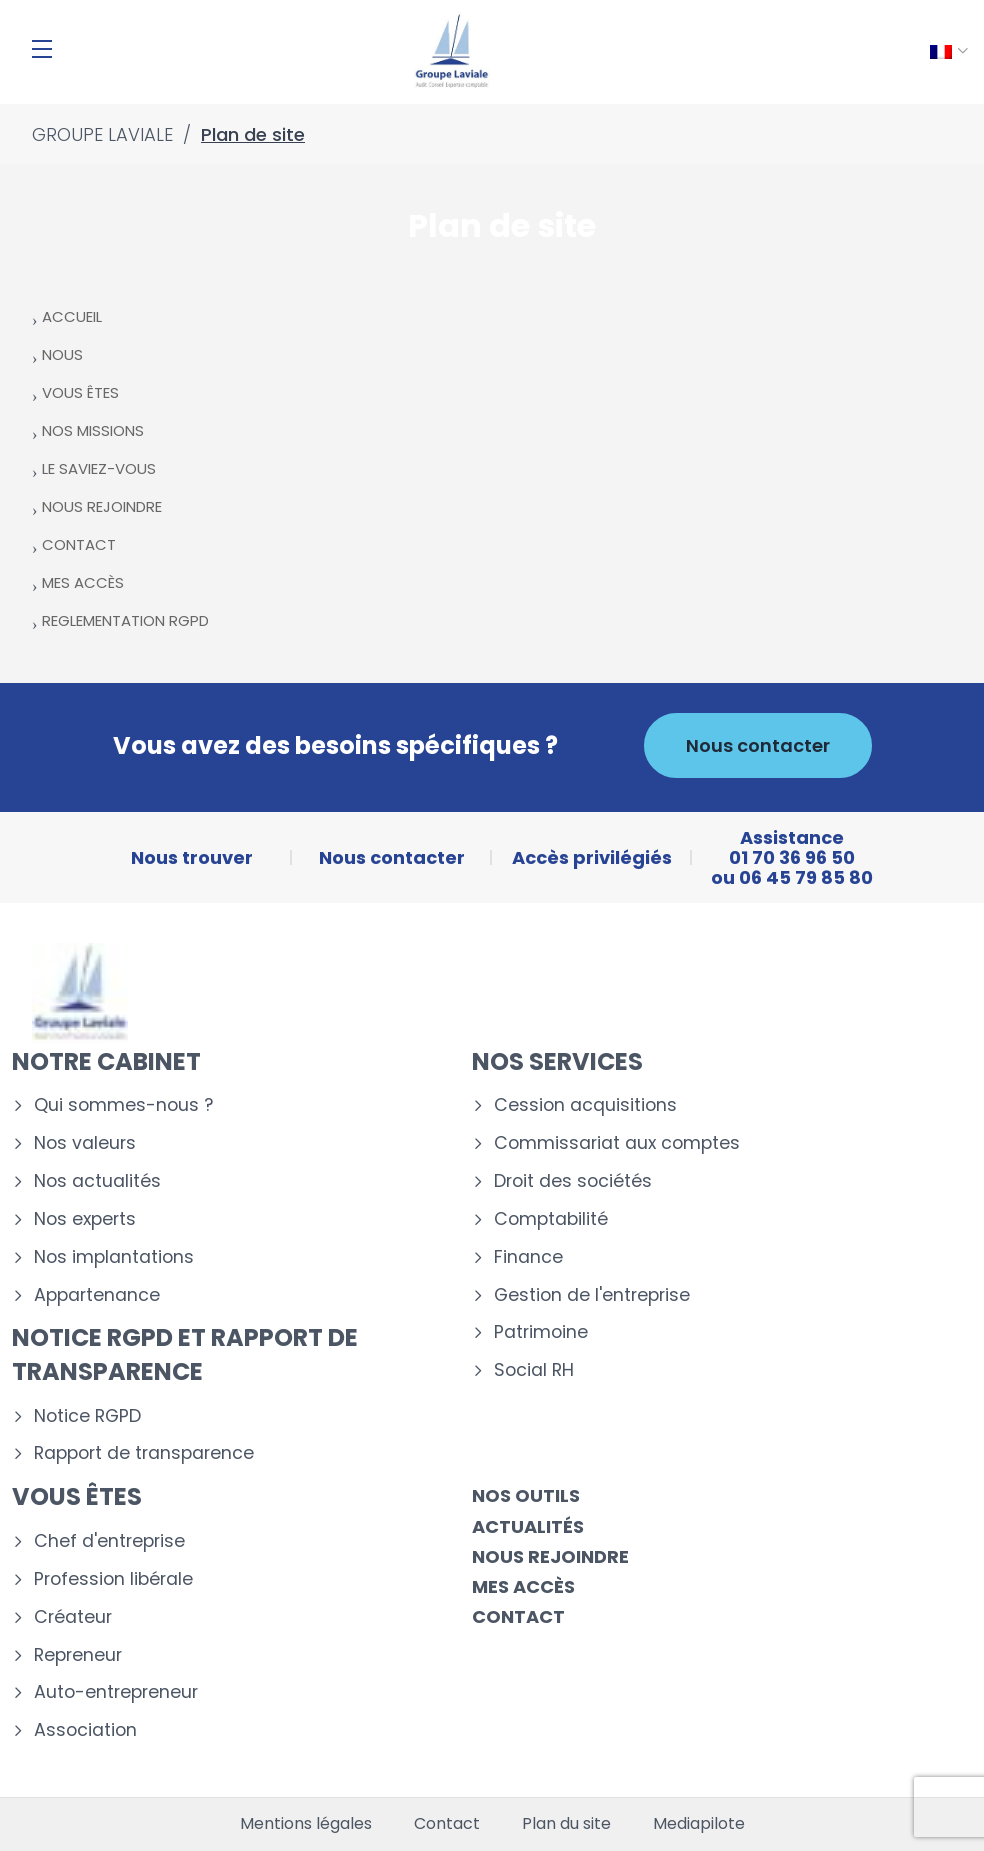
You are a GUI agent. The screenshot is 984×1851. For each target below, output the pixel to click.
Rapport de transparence (144, 1453)
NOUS (62, 354)
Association (85, 1730)
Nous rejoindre (550, 1556)
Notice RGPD (87, 1416)
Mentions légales (306, 1824)
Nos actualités (97, 1181)
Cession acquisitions (585, 1105)
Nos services (557, 1061)
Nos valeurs (85, 1143)
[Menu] (42, 49)
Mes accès (523, 1586)
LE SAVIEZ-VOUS (99, 468)
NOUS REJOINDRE (102, 506)
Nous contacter (758, 745)
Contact (518, 1616)
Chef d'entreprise (109, 1541)
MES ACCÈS (83, 582)
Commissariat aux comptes (617, 1143)
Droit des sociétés (573, 1181)
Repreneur (78, 1655)
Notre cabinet (106, 1061)
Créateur (73, 1617)
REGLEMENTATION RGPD (125, 620)
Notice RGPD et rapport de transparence (185, 1354)
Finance (528, 1257)
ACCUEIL (72, 316)
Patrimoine (541, 1332)
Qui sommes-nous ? (123, 1105)
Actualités (528, 1526)
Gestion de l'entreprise (592, 1295)
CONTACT (79, 544)
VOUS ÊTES (80, 392)
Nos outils (526, 1495)
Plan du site (566, 1824)
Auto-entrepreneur (116, 1692)
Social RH (534, 1370)
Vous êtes (77, 1496)
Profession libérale (113, 1579)
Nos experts (85, 1219)
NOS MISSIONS (93, 430)
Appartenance (97, 1295)
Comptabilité (551, 1219)
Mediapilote (699, 1824)
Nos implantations (114, 1257)
